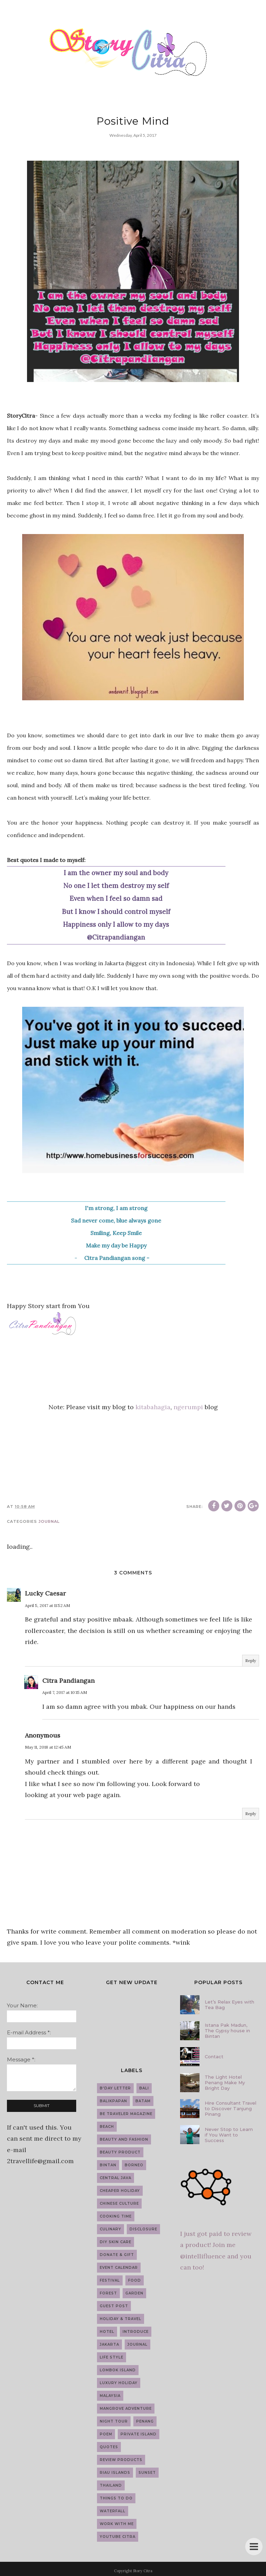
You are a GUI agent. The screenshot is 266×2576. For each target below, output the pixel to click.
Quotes (109, 2447)
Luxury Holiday (119, 2383)
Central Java (115, 2178)
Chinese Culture (119, 2203)
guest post (114, 2306)
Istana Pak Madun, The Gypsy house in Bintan (227, 2030)
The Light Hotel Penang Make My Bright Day (225, 2082)
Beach (107, 2126)
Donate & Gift (117, 2255)
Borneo (134, 2165)
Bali (144, 2088)
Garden (134, 2293)
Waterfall (112, 2511)
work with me (117, 2524)
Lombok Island (118, 2370)
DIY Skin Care (115, 2242)
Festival (110, 2280)
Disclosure (143, 2229)
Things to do (116, 2498)
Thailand (111, 2485)
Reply (250, 1660)
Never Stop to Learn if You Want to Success (229, 2134)
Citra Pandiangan (68, 1681)
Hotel (107, 2331)
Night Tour (114, 2421)
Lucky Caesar (45, 1593)
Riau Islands (115, 2472)
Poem (106, 2434)
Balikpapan (113, 2101)
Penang (145, 2421)
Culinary (110, 2229)
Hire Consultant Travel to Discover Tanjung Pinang (230, 2108)
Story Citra (142, 2570)
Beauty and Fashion (124, 2139)
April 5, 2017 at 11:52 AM (47, 1605)
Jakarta (109, 2344)
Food (134, 2280)
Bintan (108, 2165)
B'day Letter (115, 2088)
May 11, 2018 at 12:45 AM (48, 1747)
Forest (108, 2293)
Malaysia (110, 2395)
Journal (49, 1521)
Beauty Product (120, 2152)
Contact (214, 2056)
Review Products (121, 2460)
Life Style (111, 2357)
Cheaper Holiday (120, 2190)
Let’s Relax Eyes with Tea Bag (229, 2004)
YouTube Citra (117, 2536)
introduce (136, 2331)
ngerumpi (188, 1407)
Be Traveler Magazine (126, 2114)
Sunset (147, 2472)
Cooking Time (116, 2216)
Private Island (139, 2434)
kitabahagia (152, 1407)
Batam (143, 2101)
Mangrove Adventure (126, 2408)
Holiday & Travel (120, 2319)
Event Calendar (119, 2267)
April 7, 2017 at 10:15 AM (64, 1692)
